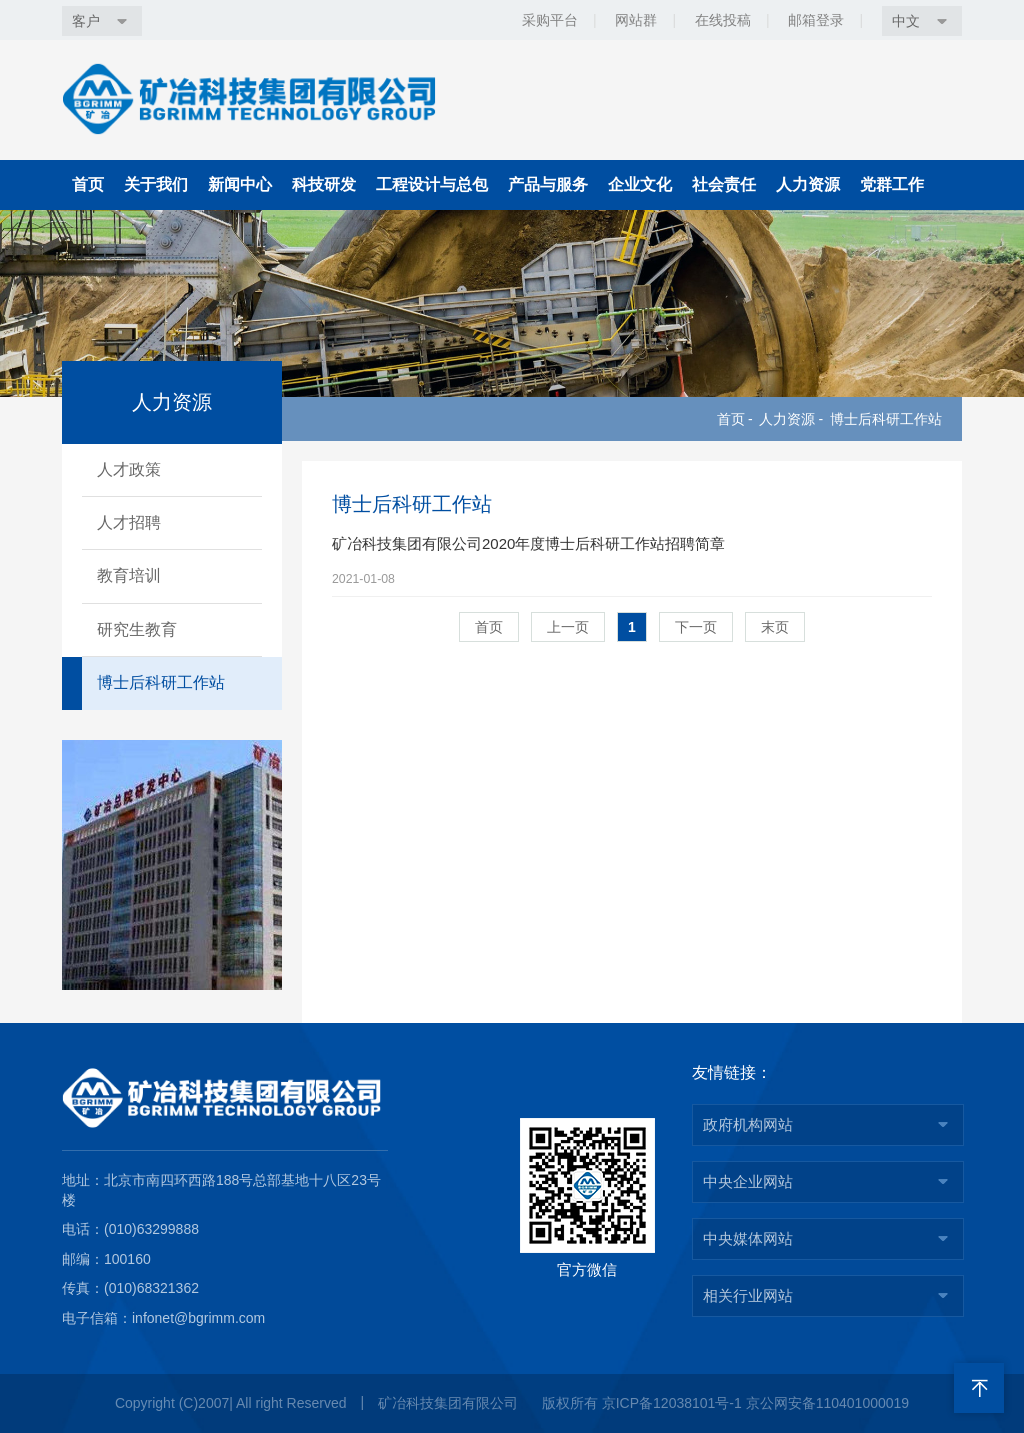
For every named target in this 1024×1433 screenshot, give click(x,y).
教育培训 (129, 575)
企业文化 (640, 184)
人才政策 (129, 469)
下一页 (696, 659)
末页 (775, 659)
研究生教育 (137, 629)
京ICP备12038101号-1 (672, 1403)
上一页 (568, 659)
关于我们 (156, 184)
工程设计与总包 (432, 184)
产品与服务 (548, 184)
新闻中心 (240, 184)
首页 (88, 184)
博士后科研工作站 (886, 419)
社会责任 (724, 184)
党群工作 (892, 184)
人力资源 (808, 184)
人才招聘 (129, 522)
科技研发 (324, 184)
